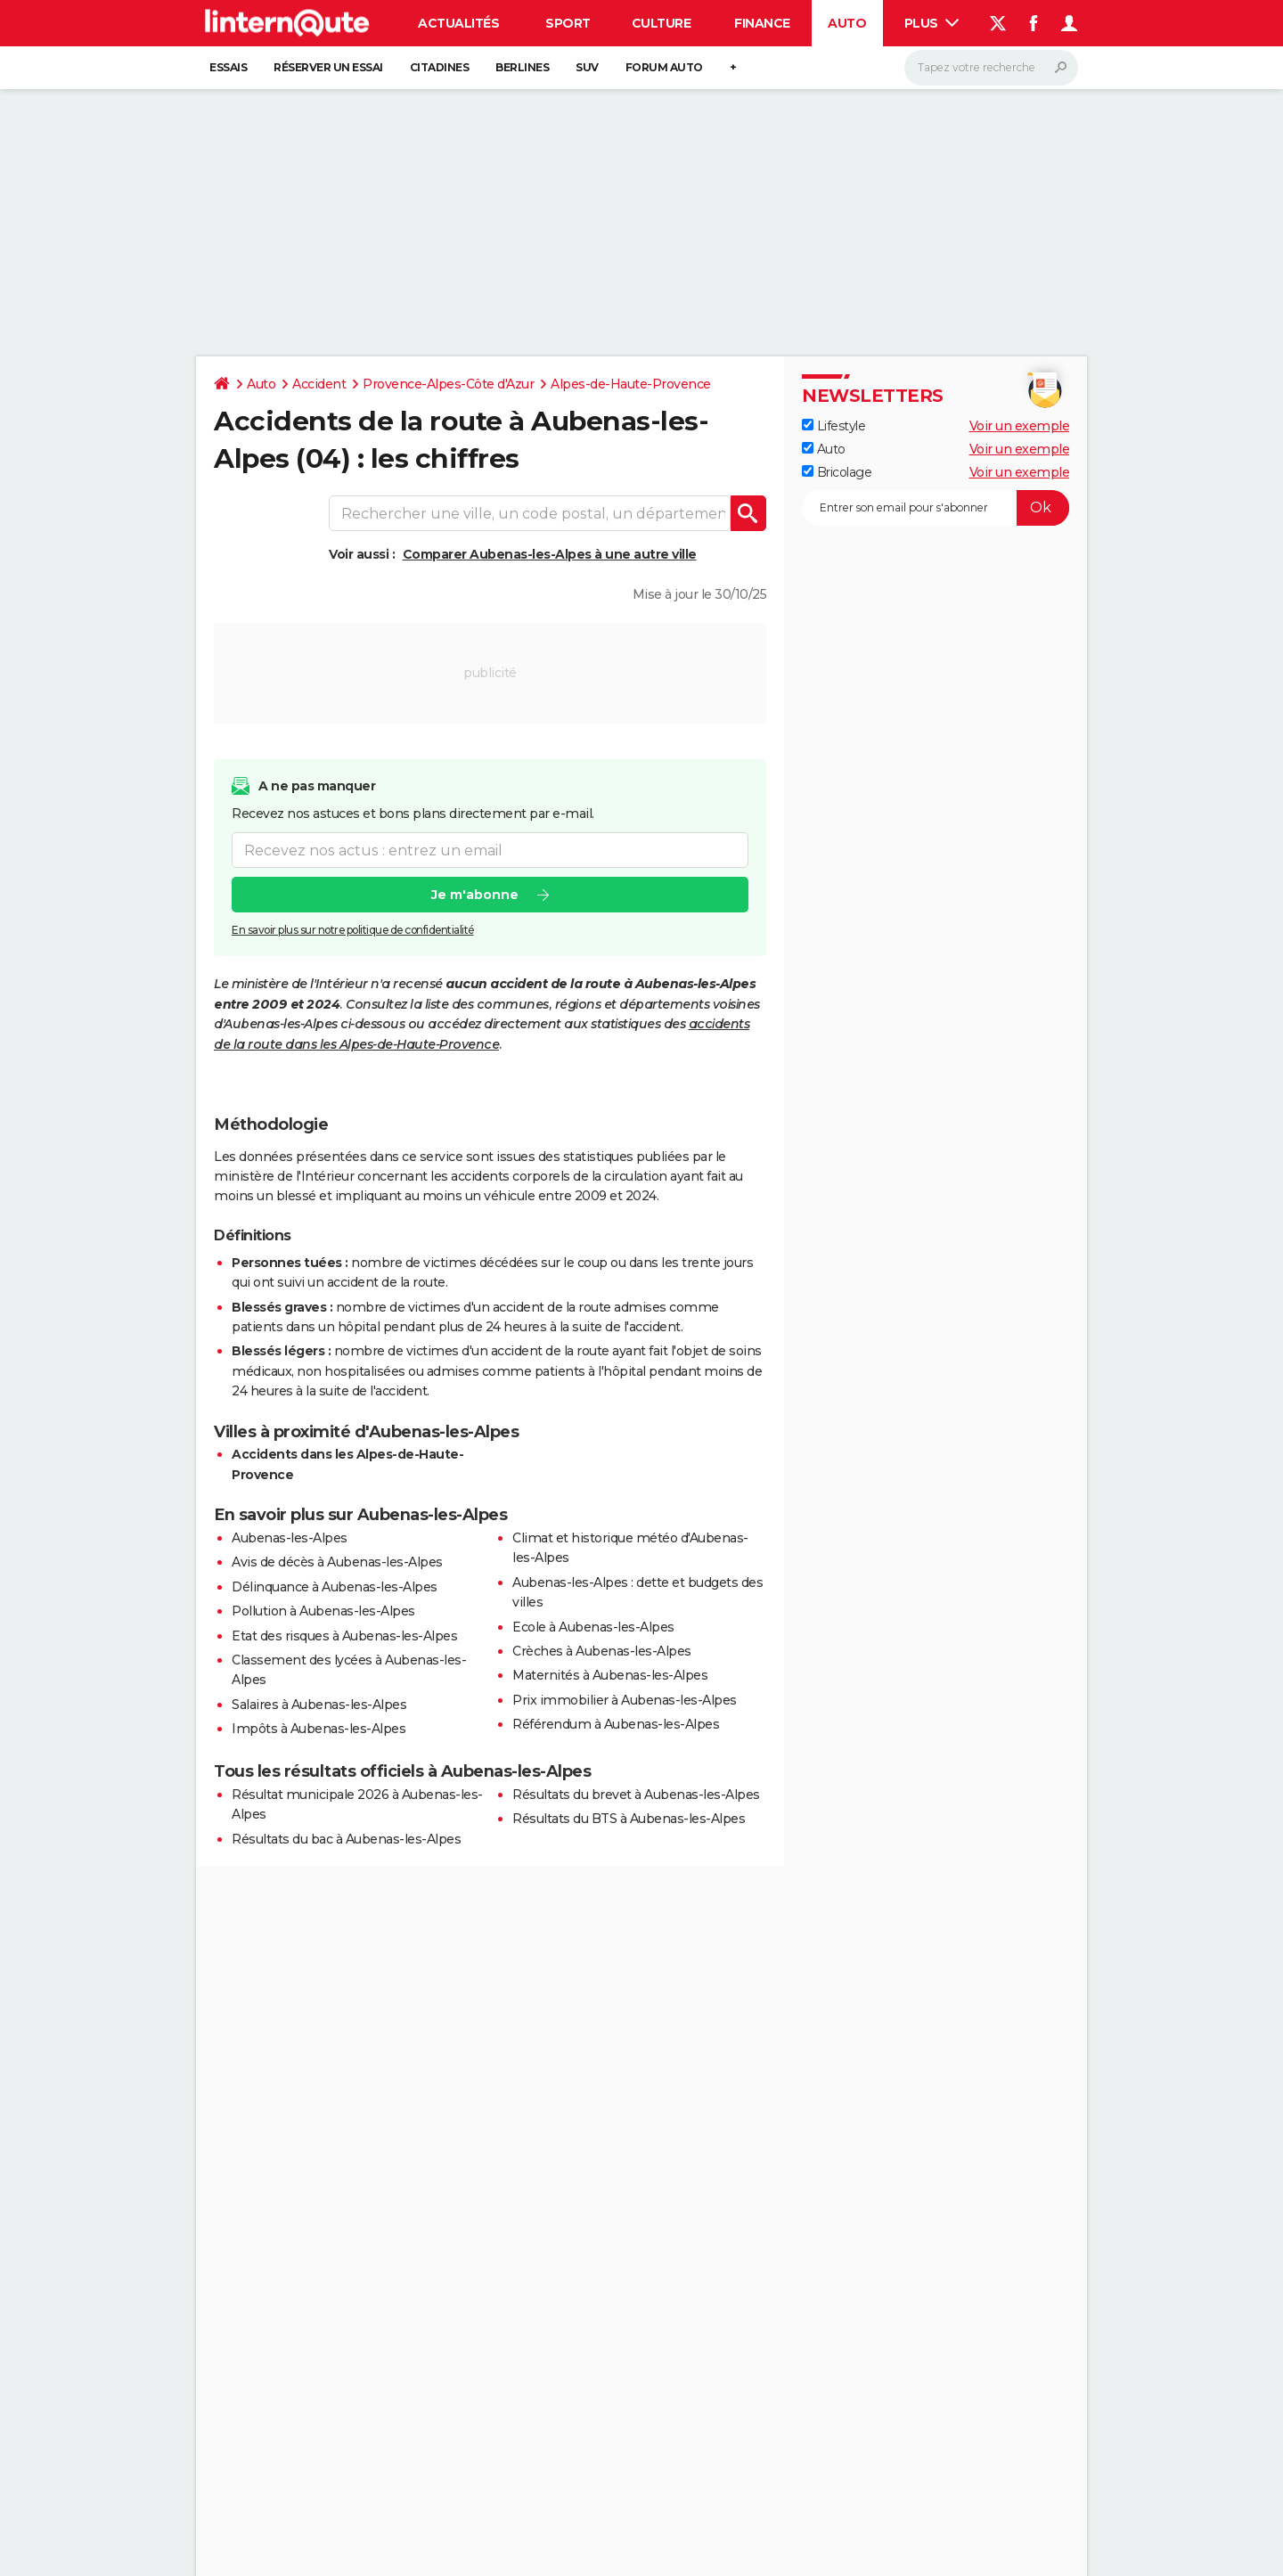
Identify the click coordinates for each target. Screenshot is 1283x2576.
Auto (847, 23)
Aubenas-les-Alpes (289, 1538)
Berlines (522, 67)
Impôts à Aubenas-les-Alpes (318, 1729)
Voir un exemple (1019, 426)
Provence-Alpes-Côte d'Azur (448, 384)
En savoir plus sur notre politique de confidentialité (353, 929)
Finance (762, 23)
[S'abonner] (935, 508)
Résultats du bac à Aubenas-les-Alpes (346, 1839)
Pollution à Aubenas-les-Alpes (323, 1611)
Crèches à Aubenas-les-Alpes (601, 1651)
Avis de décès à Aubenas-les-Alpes (337, 1562)
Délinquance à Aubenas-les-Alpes (334, 1587)
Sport (568, 23)
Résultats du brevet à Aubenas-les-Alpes (636, 1795)
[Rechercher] (991, 68)
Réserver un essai (328, 67)
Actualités (458, 23)
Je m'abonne (475, 895)
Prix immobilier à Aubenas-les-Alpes (624, 1700)
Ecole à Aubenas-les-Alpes (593, 1627)
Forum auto (664, 67)
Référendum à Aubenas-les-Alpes (615, 1724)
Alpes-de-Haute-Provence (631, 384)
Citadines (440, 67)
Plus (932, 23)
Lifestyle (833, 426)
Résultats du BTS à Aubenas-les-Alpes (628, 1819)
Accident (319, 384)
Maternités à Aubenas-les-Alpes (609, 1675)
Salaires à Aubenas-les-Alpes (319, 1705)
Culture (661, 23)
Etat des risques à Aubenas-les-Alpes (344, 1636)
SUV (587, 67)
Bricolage (836, 472)
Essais (228, 67)
